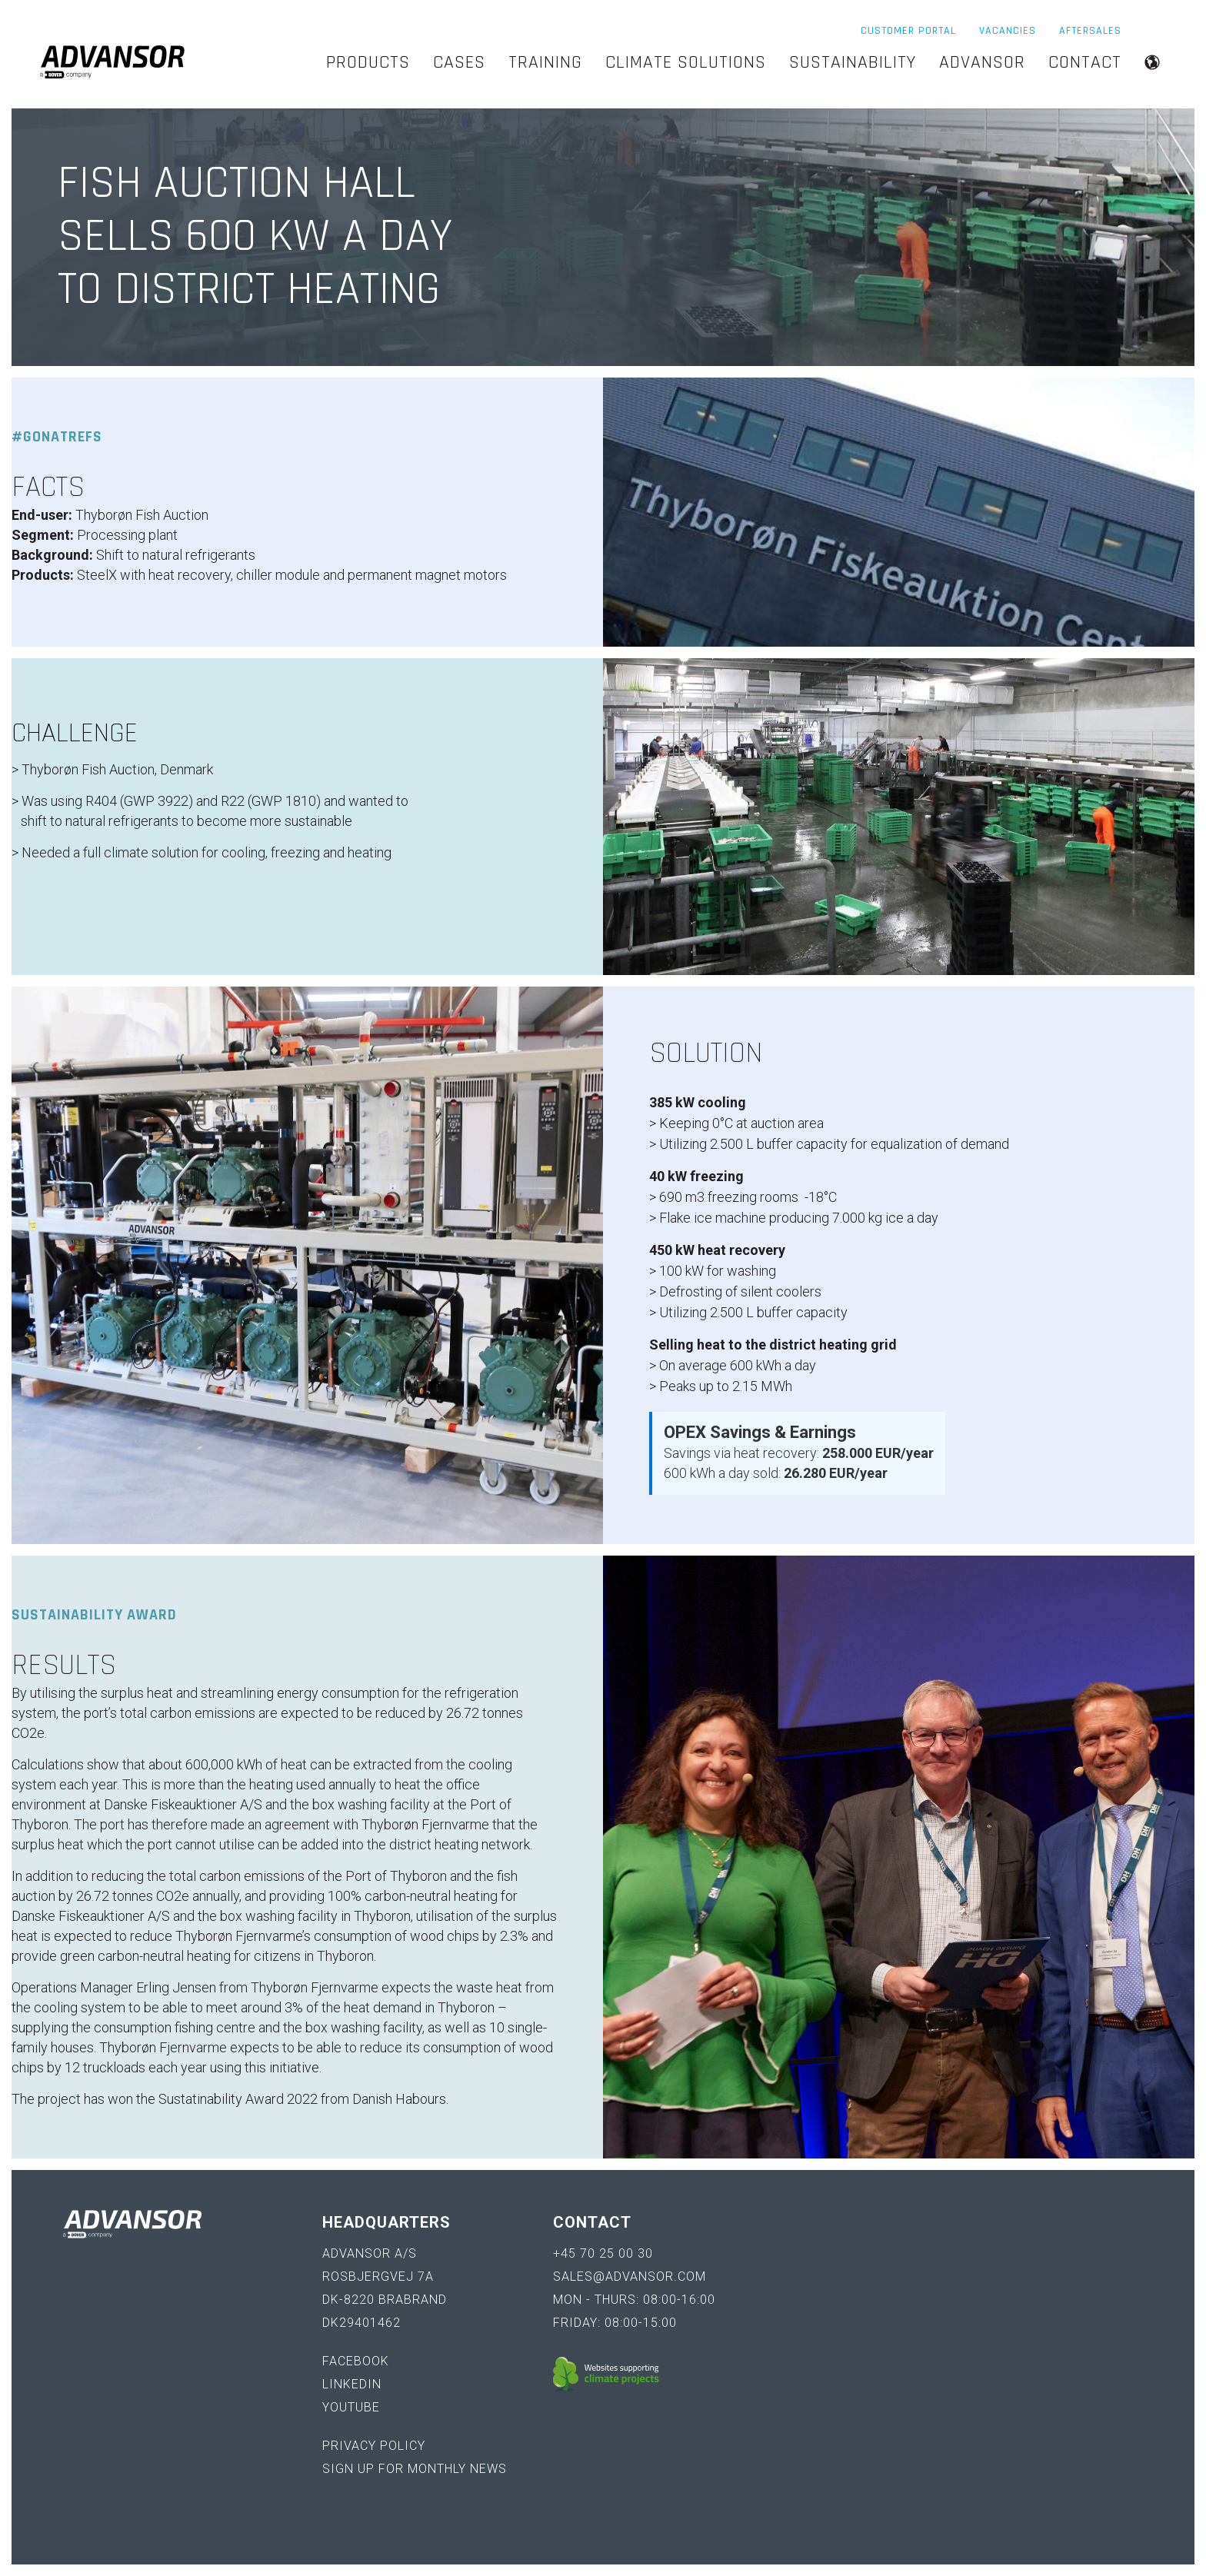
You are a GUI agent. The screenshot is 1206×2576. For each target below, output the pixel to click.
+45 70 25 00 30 (603, 2253)
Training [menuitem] (545, 62)
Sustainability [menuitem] (852, 62)
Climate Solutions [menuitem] (685, 62)
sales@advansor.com (629, 2276)
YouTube (351, 2407)
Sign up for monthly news (414, 2468)
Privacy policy (373, 2445)
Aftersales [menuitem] (1090, 31)
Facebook (355, 2361)
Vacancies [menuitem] (1007, 31)
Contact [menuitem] (1084, 62)
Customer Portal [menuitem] (908, 31)
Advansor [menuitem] (982, 62)
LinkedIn (351, 2384)
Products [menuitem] (368, 62)
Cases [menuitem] (459, 62)
